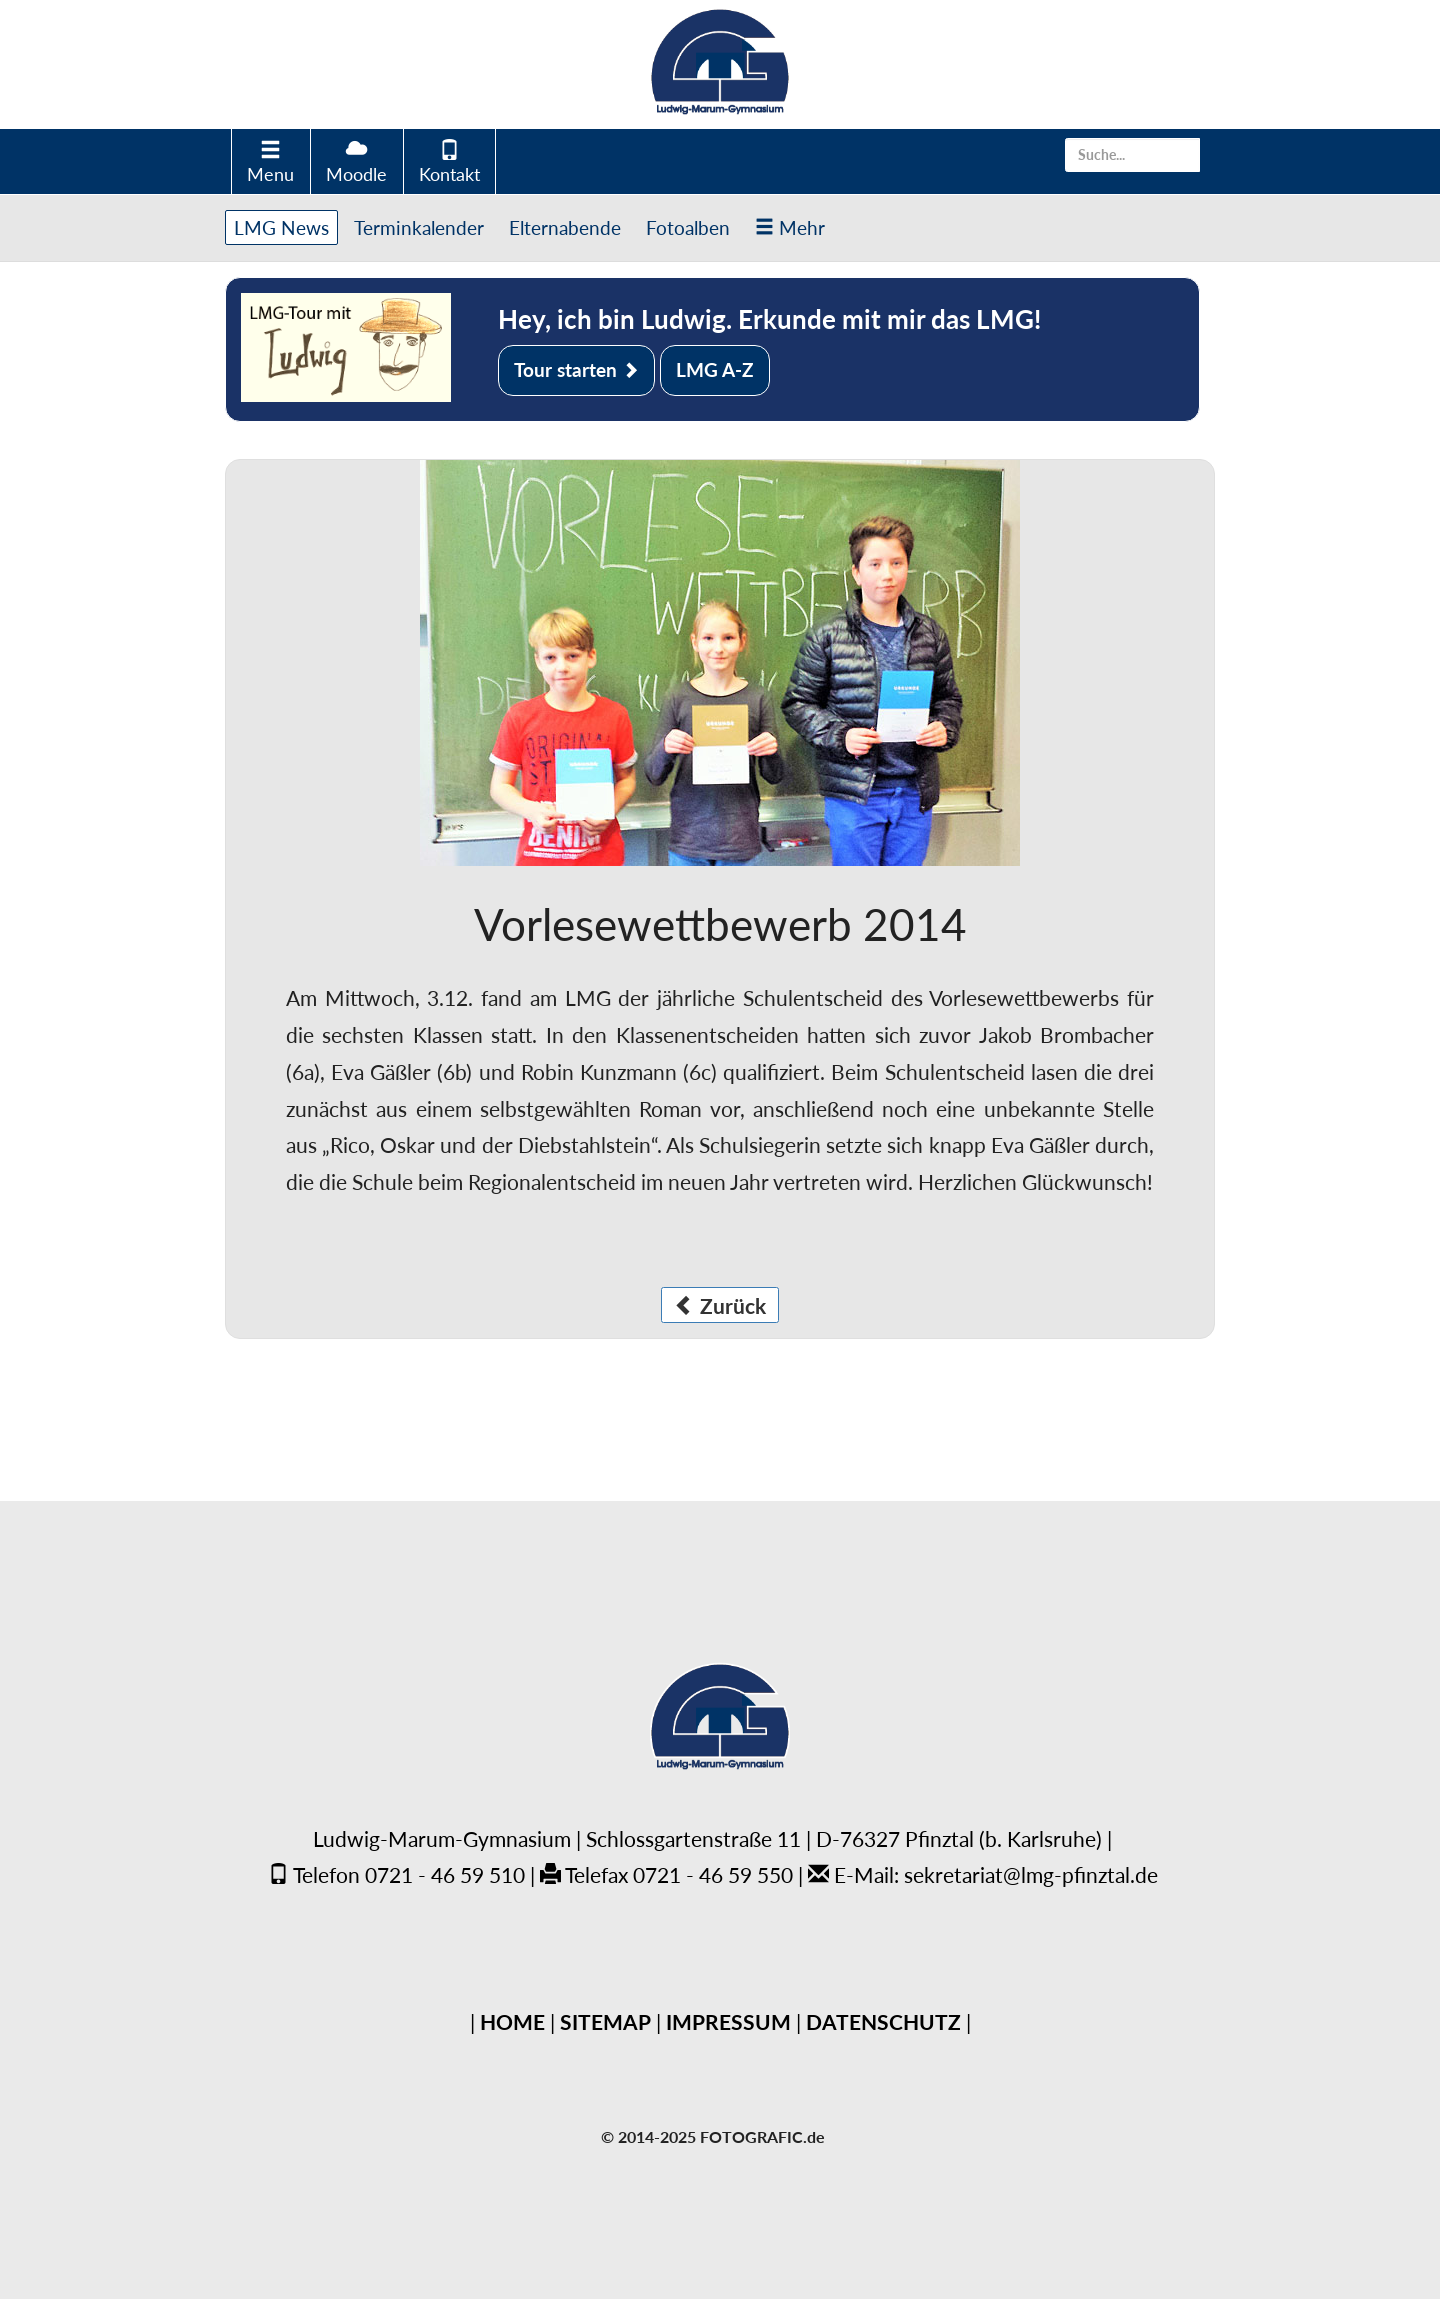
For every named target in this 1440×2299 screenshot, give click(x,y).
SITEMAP (605, 2021)
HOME (512, 2021)
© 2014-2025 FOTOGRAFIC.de (713, 2136)
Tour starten (576, 369)
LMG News (281, 227)
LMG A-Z (715, 369)
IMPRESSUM (728, 2021)
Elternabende (565, 227)
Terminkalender (419, 227)
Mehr (790, 227)
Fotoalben (688, 227)
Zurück (720, 1305)
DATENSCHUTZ (883, 2021)
